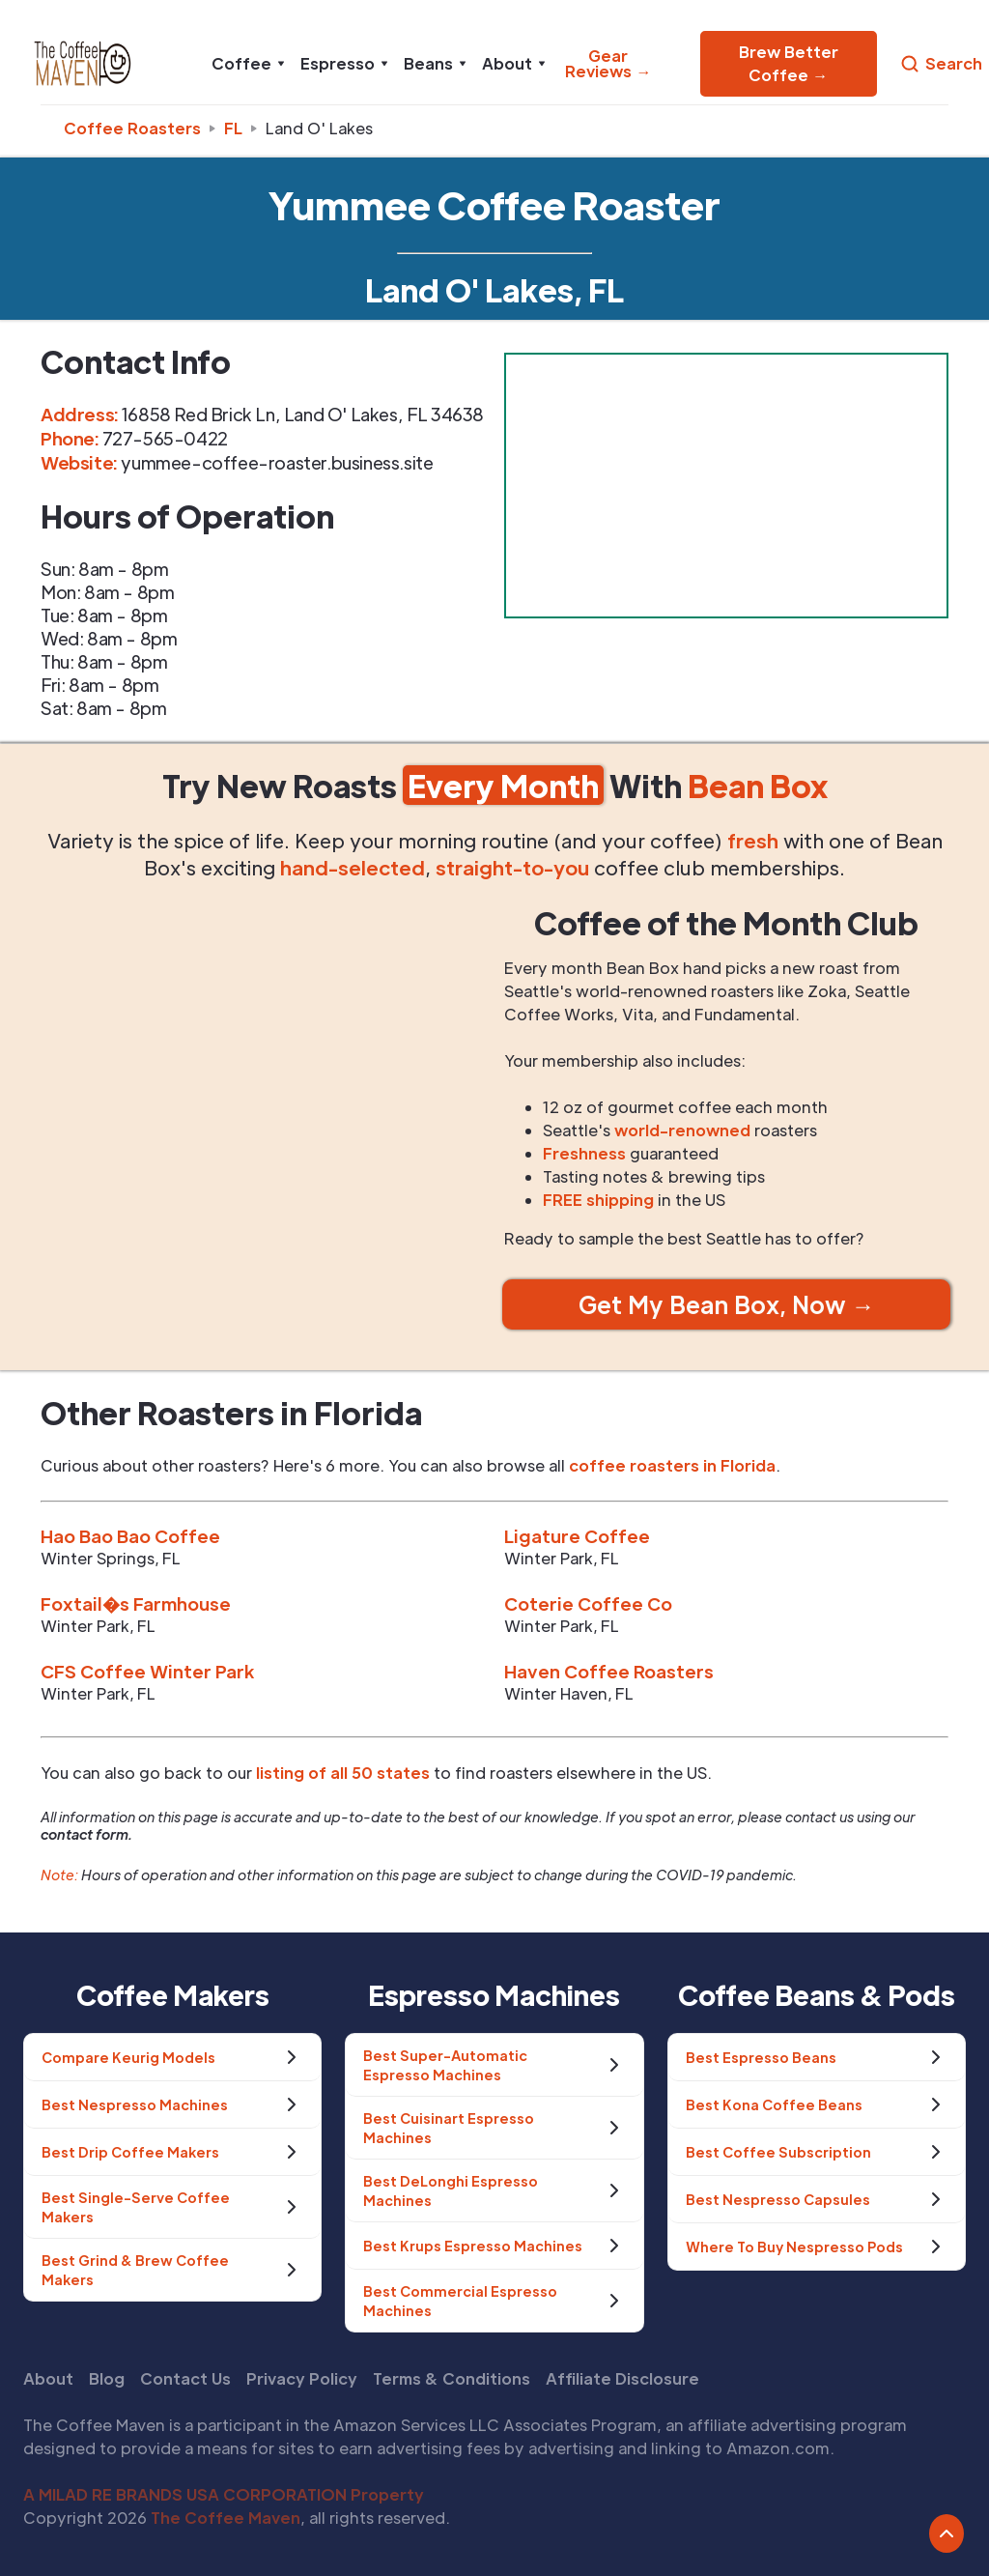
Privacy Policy (301, 2378)
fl (233, 128)
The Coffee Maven (225, 2517)
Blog (107, 2378)
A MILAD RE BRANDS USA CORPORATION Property (223, 2494)
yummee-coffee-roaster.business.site (277, 462)
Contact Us (185, 2378)
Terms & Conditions (451, 2378)
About (48, 2378)
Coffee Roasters (132, 128)
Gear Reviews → (608, 63)
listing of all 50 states (343, 1772)
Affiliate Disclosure (622, 2378)
